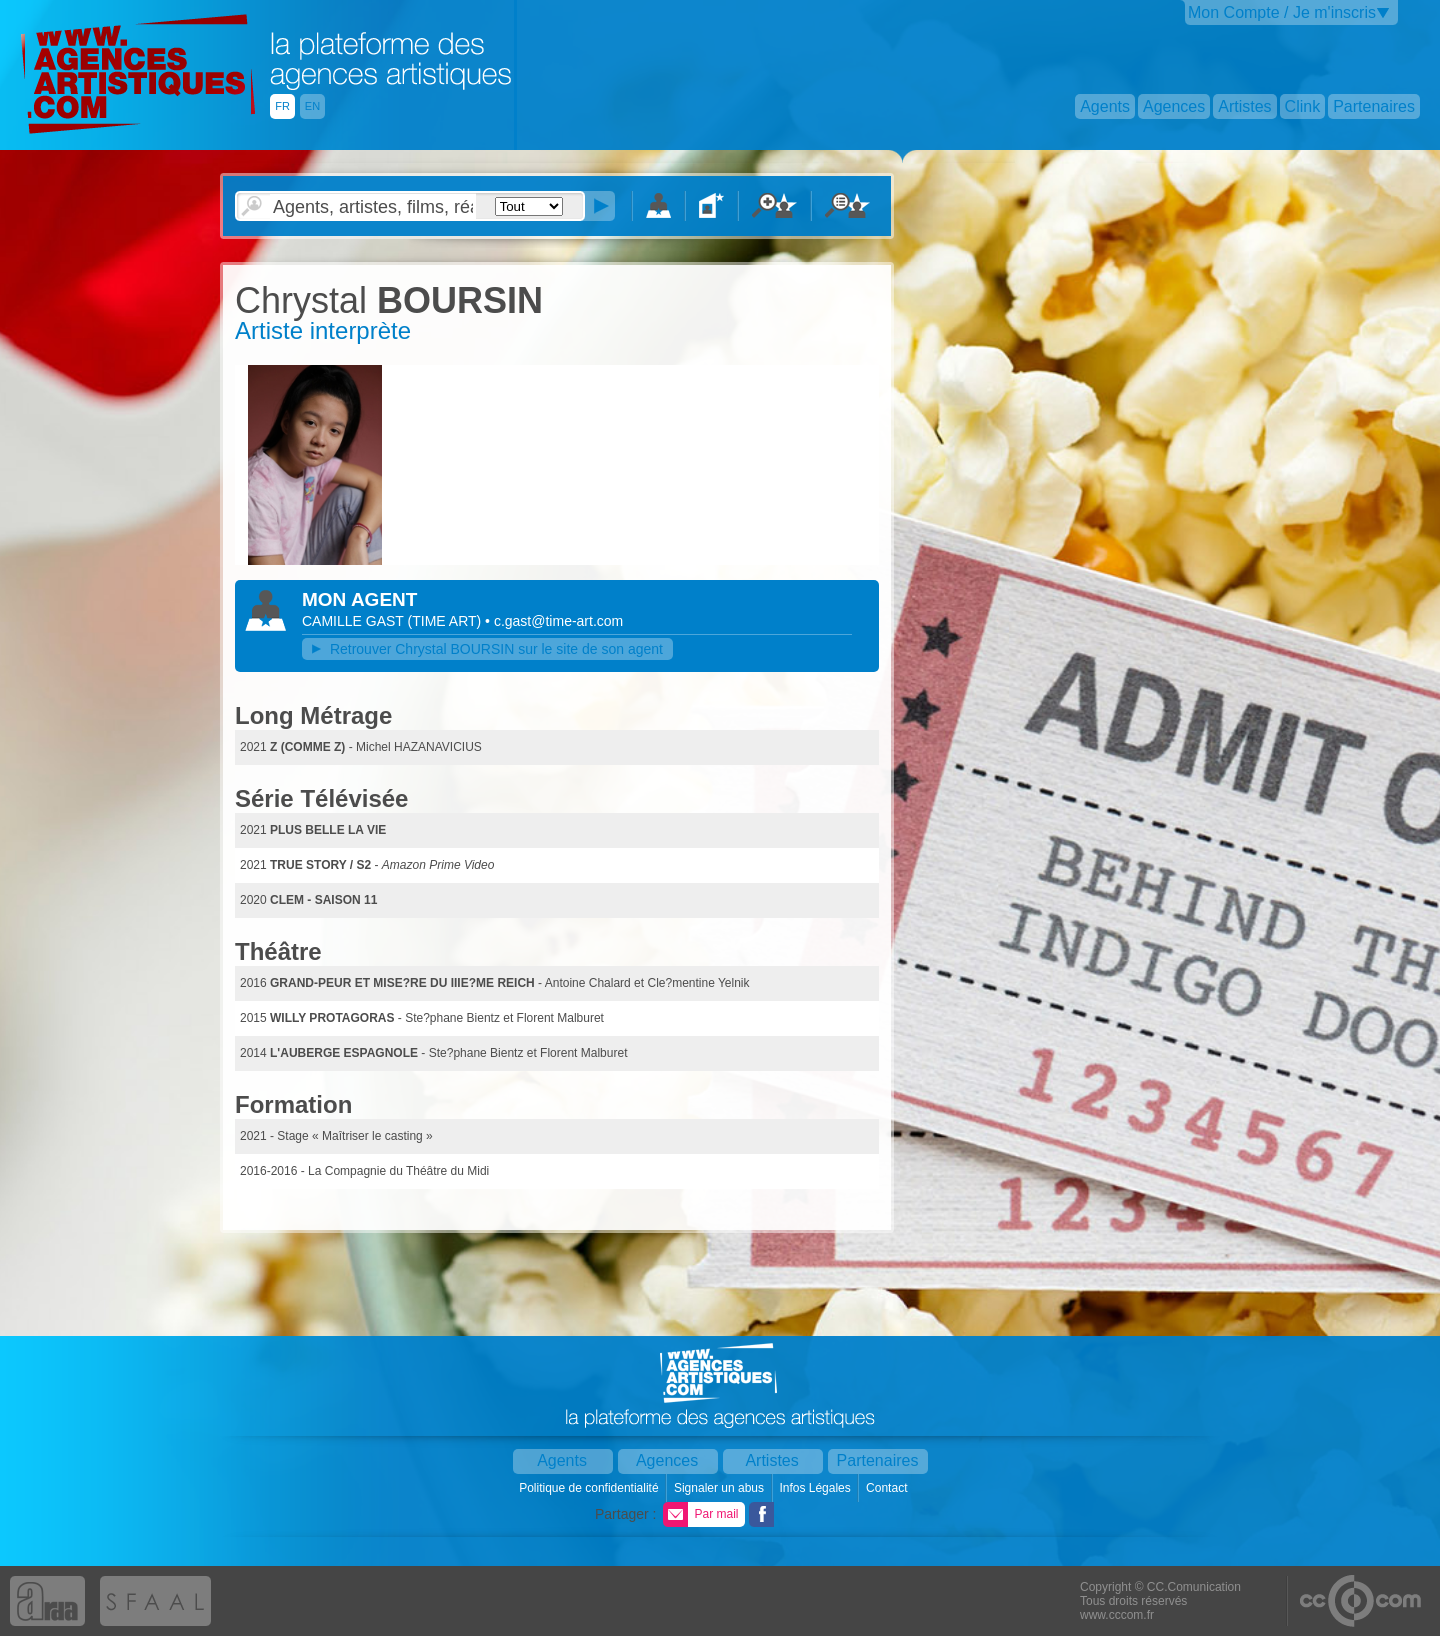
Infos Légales (816, 1488)
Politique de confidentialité (590, 1488)
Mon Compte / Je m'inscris (1282, 12)
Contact (888, 1488)
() (447, 621)
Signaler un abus (720, 1488)
